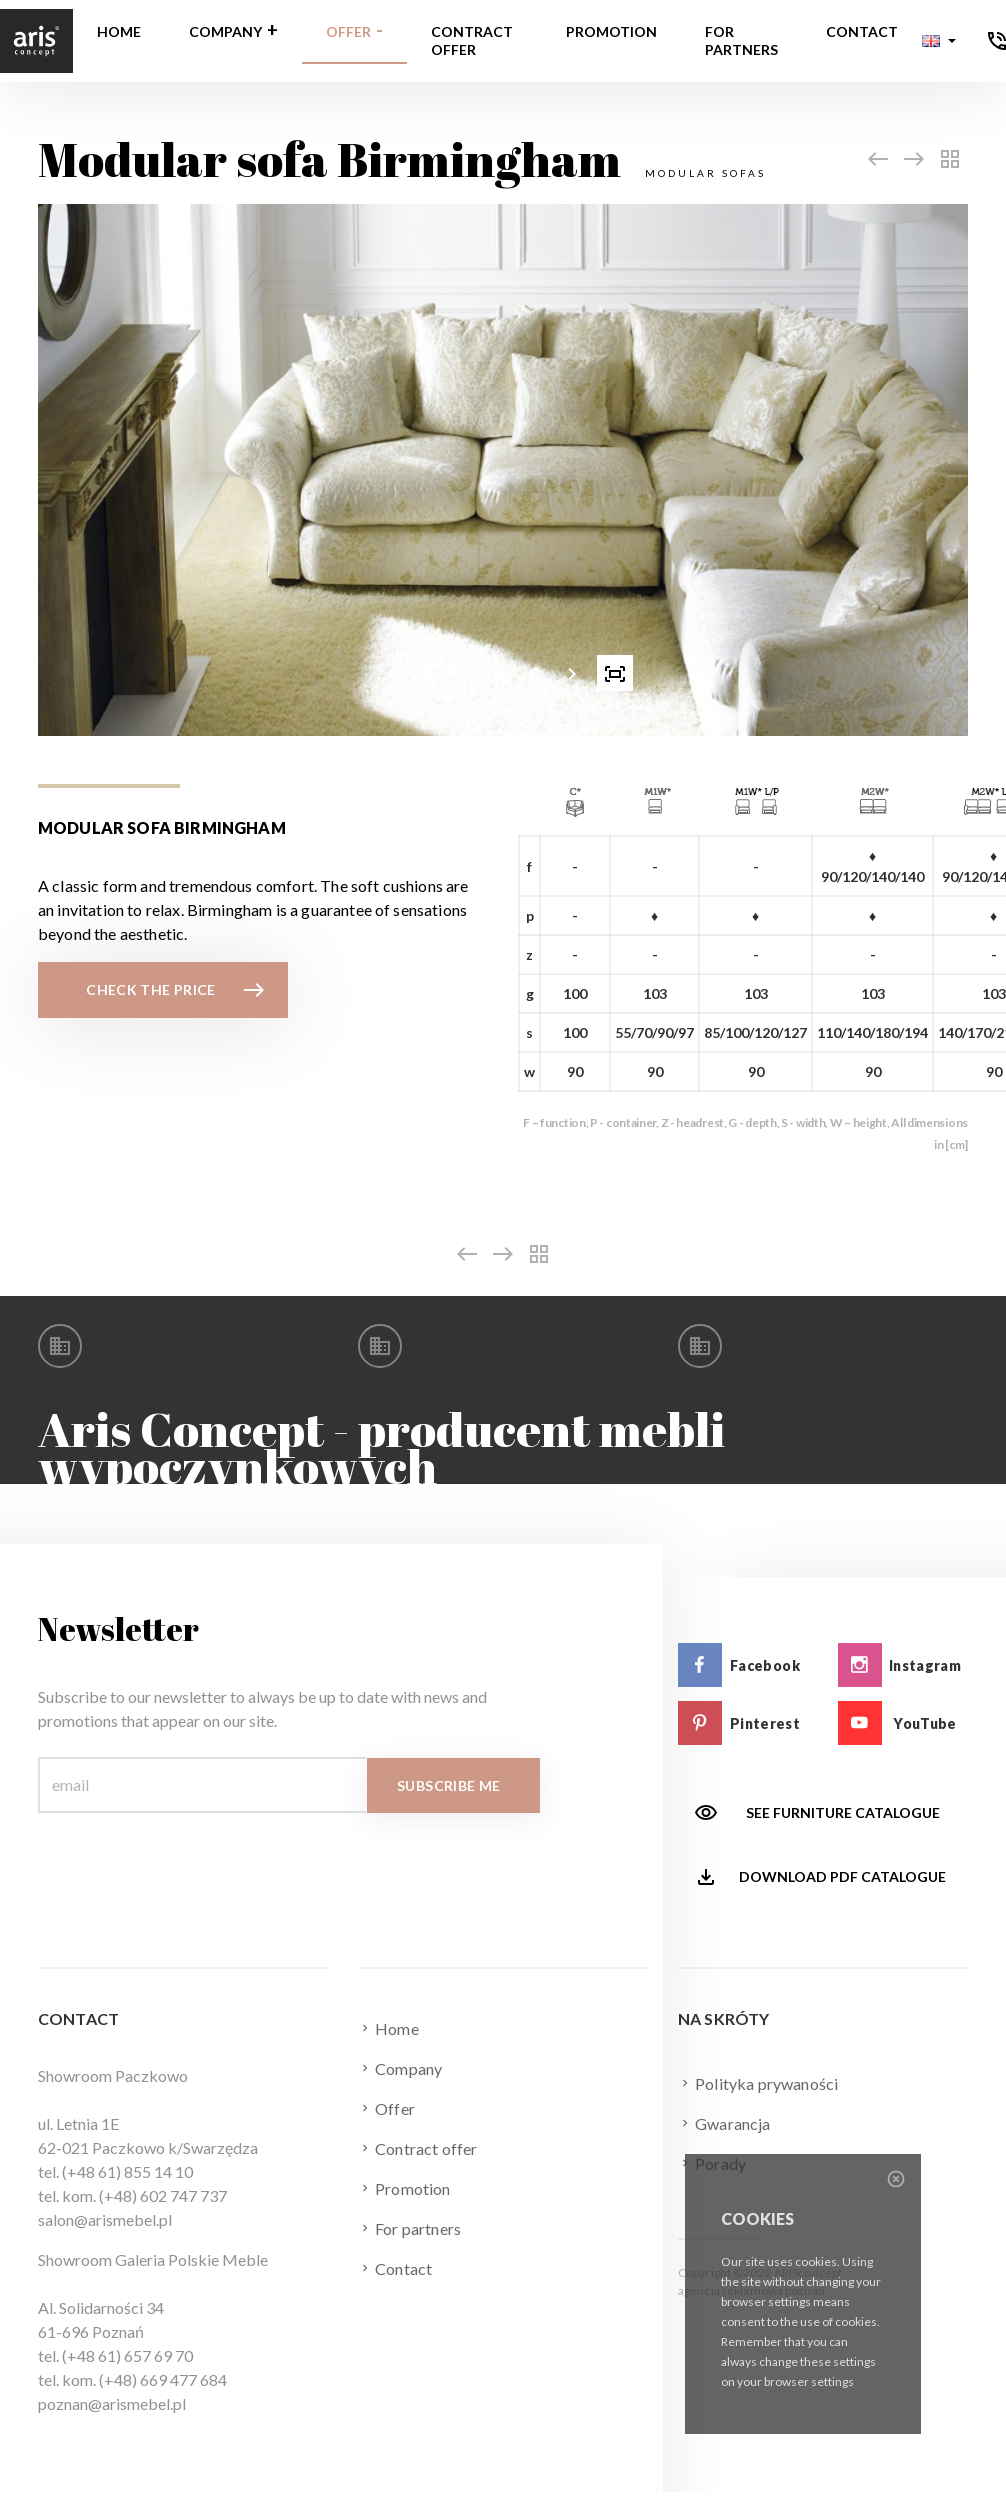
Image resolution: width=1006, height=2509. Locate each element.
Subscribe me (448, 1785)
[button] (939, 41)
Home (119, 31)
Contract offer (472, 40)
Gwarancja (724, 2123)
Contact (862, 31)
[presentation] (392, 673)
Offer (348, 31)
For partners (741, 40)
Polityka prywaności (758, 2083)
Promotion (611, 31)
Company (225, 31)
